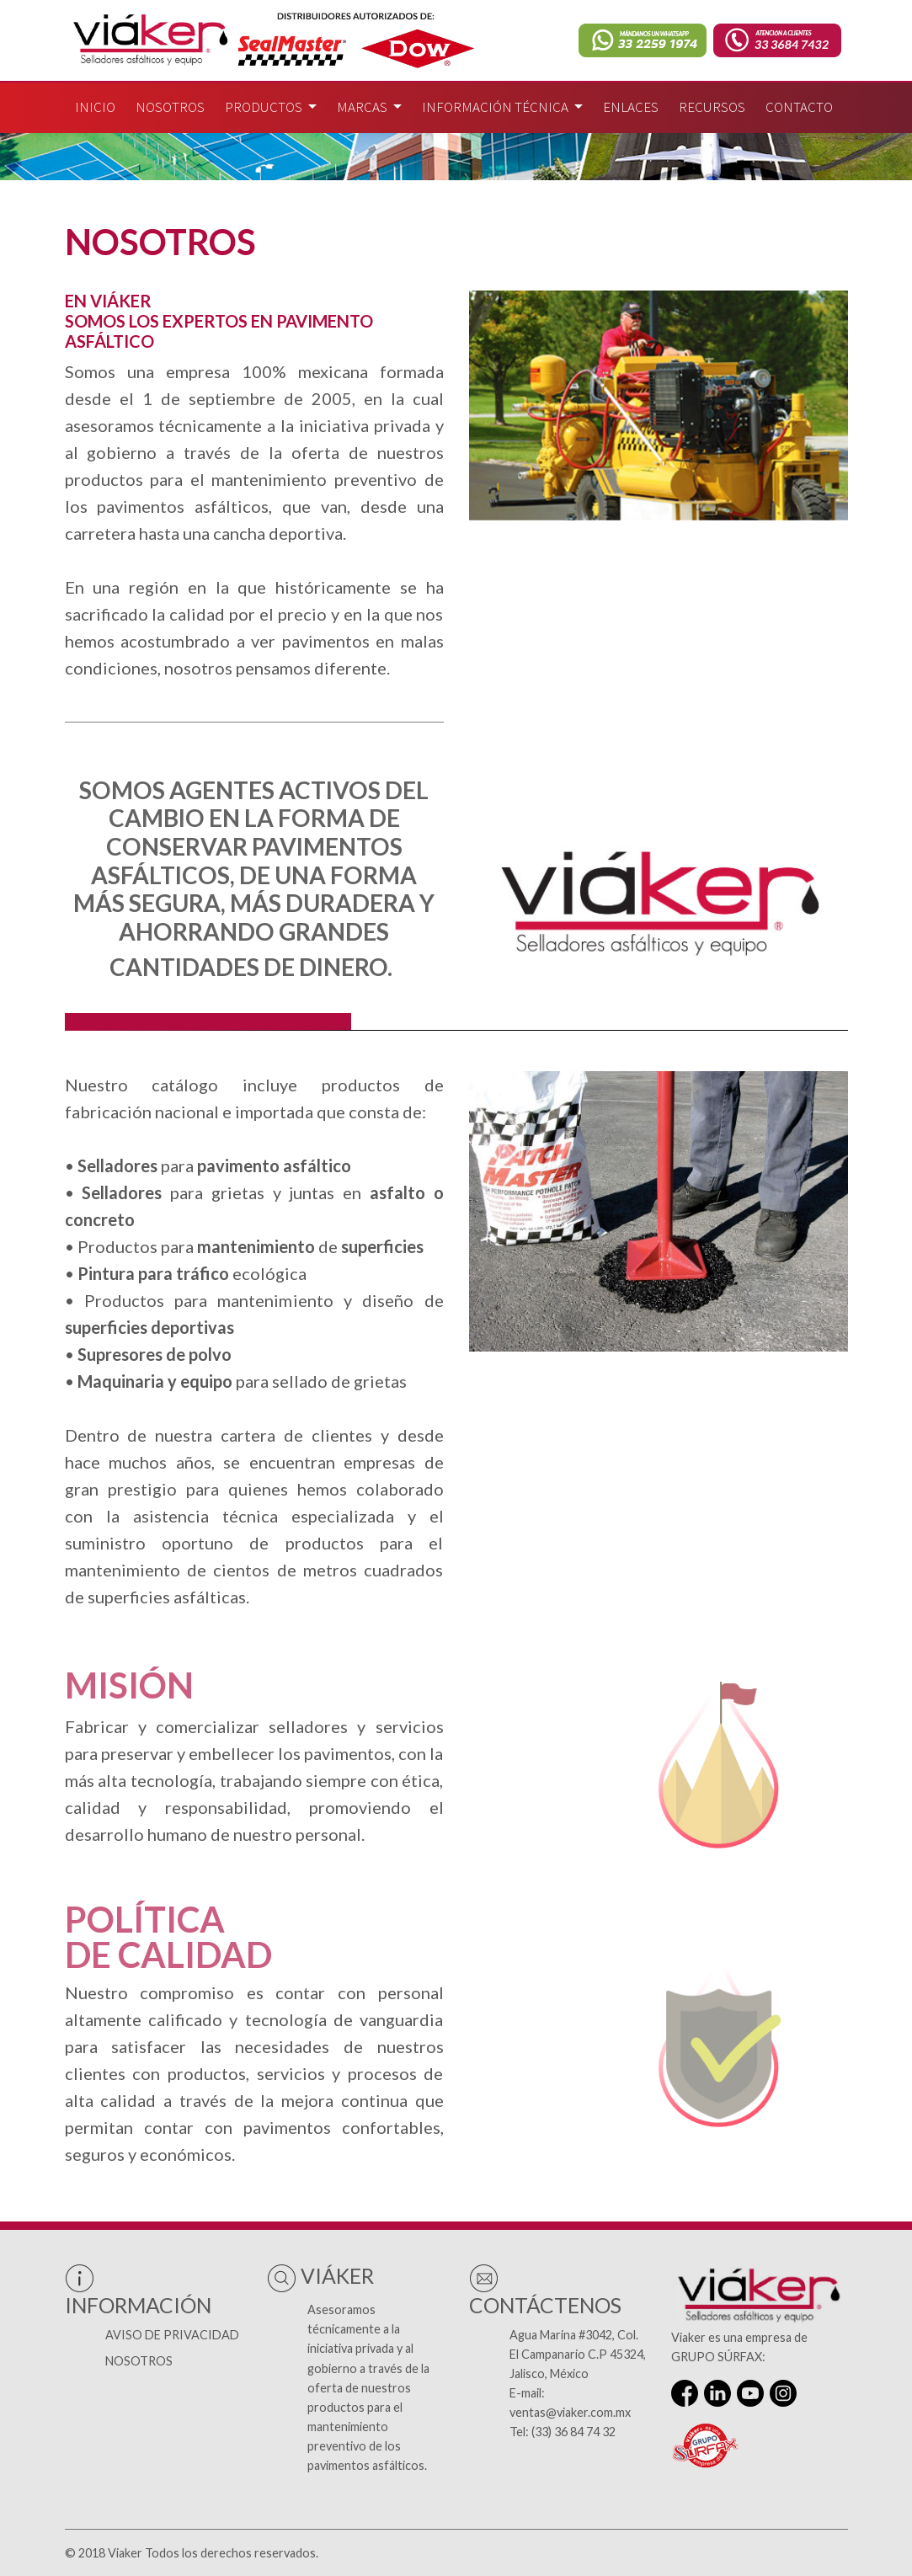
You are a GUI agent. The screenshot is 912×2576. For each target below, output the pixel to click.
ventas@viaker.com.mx (570, 2412)
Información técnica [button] (496, 107)
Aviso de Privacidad (172, 2335)
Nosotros (170, 107)
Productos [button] (265, 107)
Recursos (712, 107)
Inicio (95, 107)
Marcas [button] (363, 107)
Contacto (799, 107)
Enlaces (631, 107)
